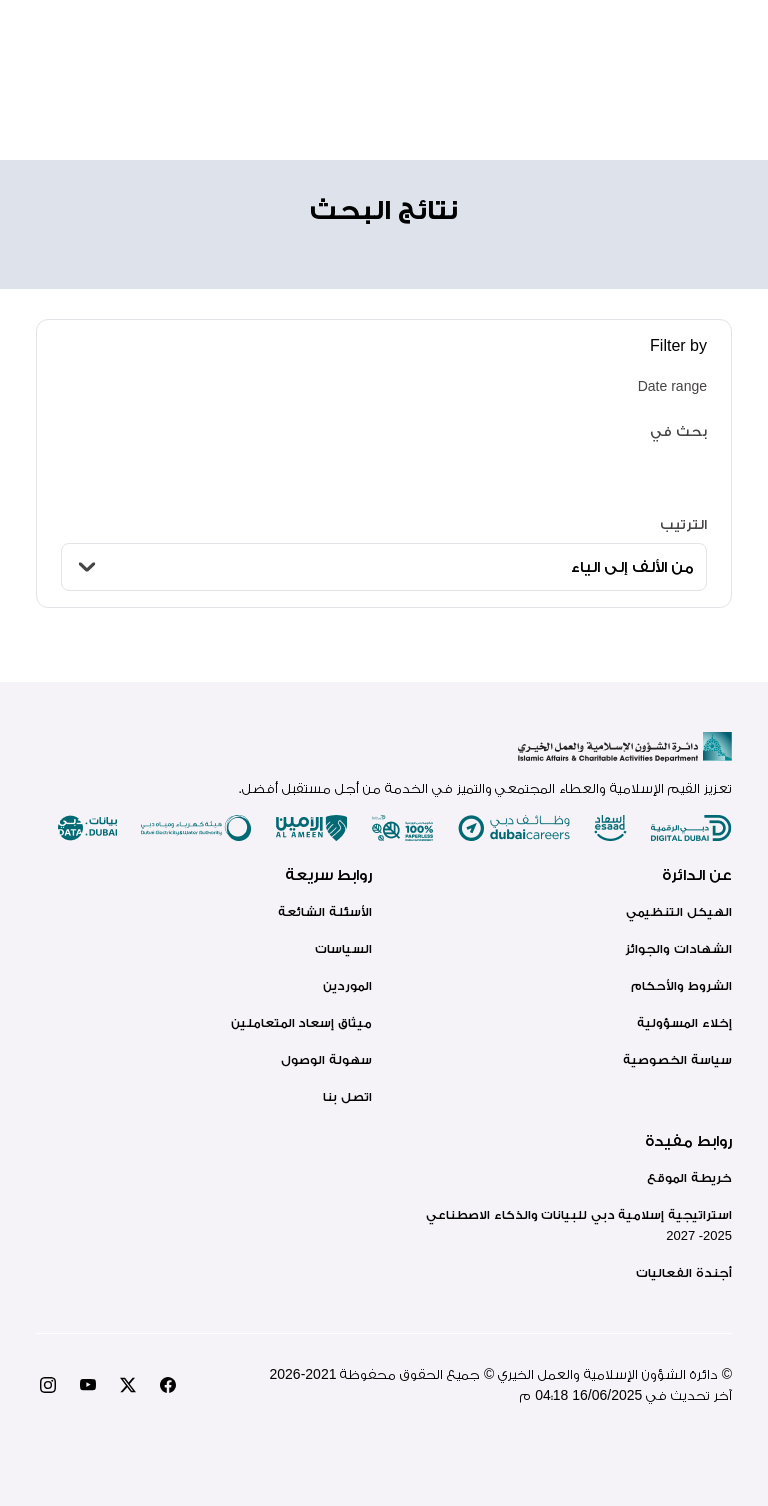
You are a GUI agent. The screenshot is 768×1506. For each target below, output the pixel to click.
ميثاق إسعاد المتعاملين (301, 1022)
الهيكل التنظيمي (679, 911)
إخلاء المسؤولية (684, 1022)
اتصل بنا (347, 1096)
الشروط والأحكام (681, 985)
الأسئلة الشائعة (325, 911)
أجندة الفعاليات (684, 1272)
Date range (672, 386)
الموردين (347, 985)
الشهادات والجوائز (678, 948)
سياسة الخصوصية (677, 1059)
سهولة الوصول (326, 1059)
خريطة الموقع (689, 1177)
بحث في (678, 431)
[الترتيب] (384, 567)
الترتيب (683, 524)
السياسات (343, 948)
